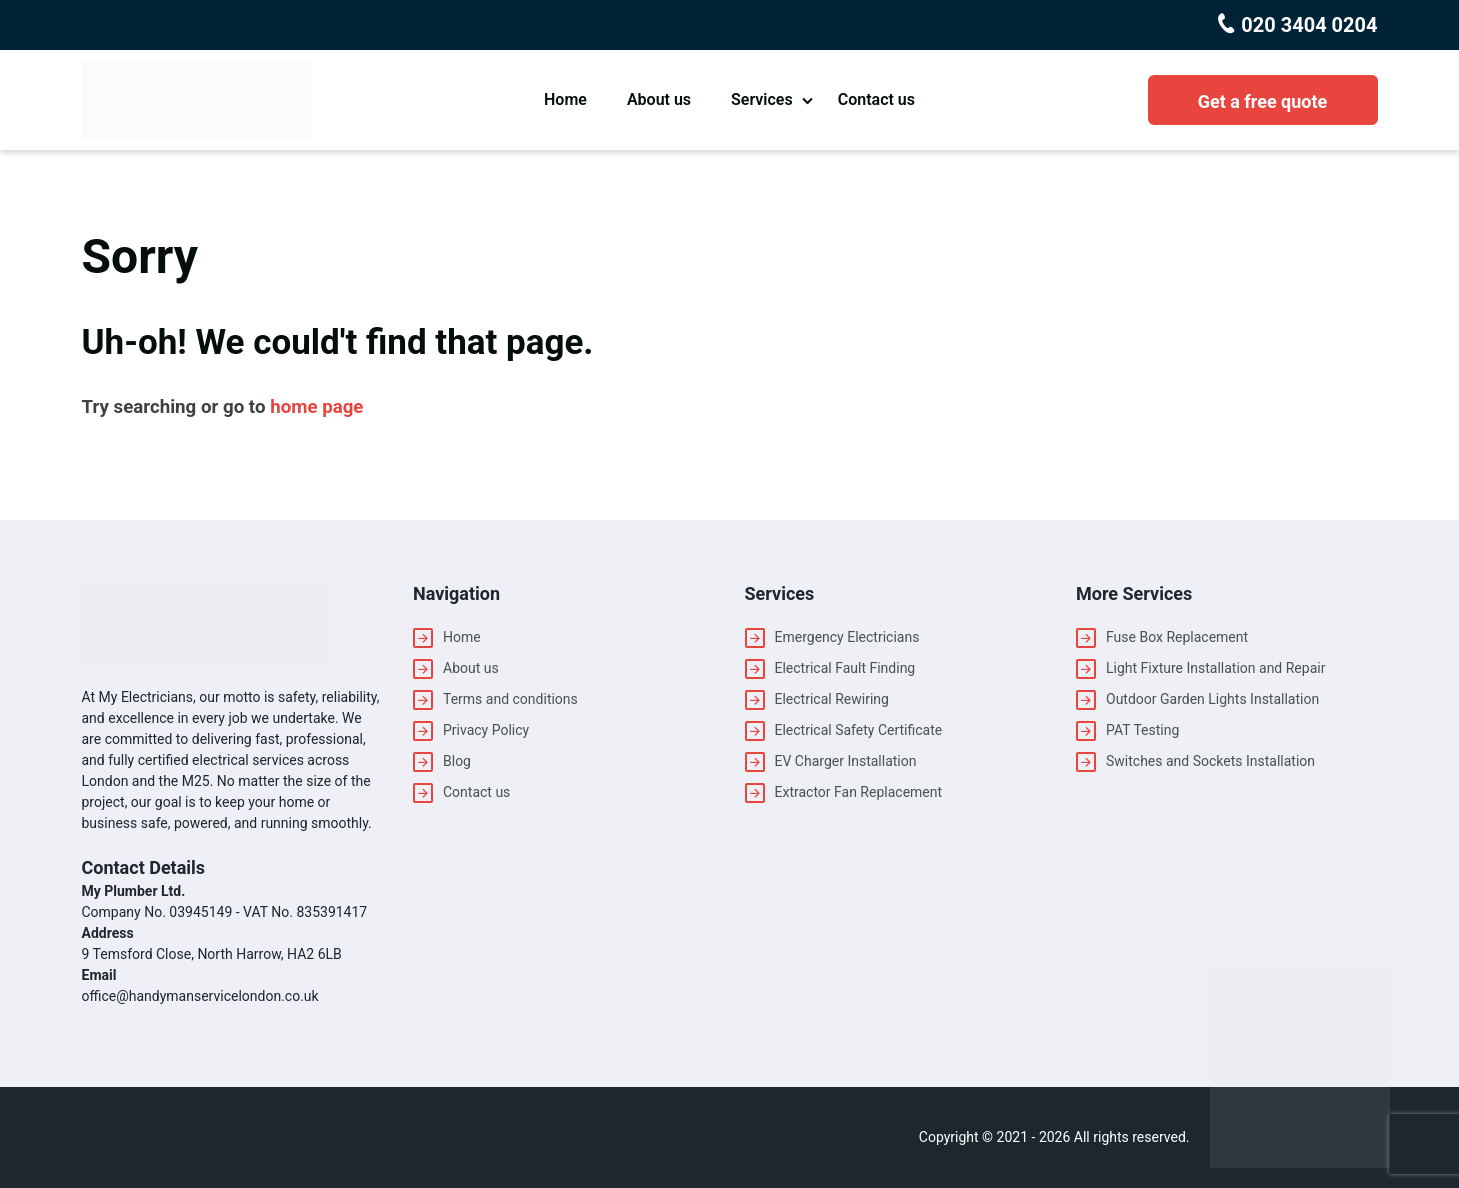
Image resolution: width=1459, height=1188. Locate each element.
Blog (457, 761)
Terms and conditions (510, 699)
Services (762, 99)
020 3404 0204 (1306, 25)
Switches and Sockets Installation (1210, 761)
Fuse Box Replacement (1177, 637)
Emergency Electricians (847, 637)
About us (659, 99)
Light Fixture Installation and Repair (1215, 668)
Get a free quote (1263, 101)
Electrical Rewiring (832, 699)
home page (316, 407)
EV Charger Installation (846, 761)
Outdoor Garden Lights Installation (1212, 699)
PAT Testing (1142, 730)
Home (565, 99)
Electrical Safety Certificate (859, 730)
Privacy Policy (486, 730)
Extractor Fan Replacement (859, 792)
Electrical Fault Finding (845, 668)
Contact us (876, 99)
